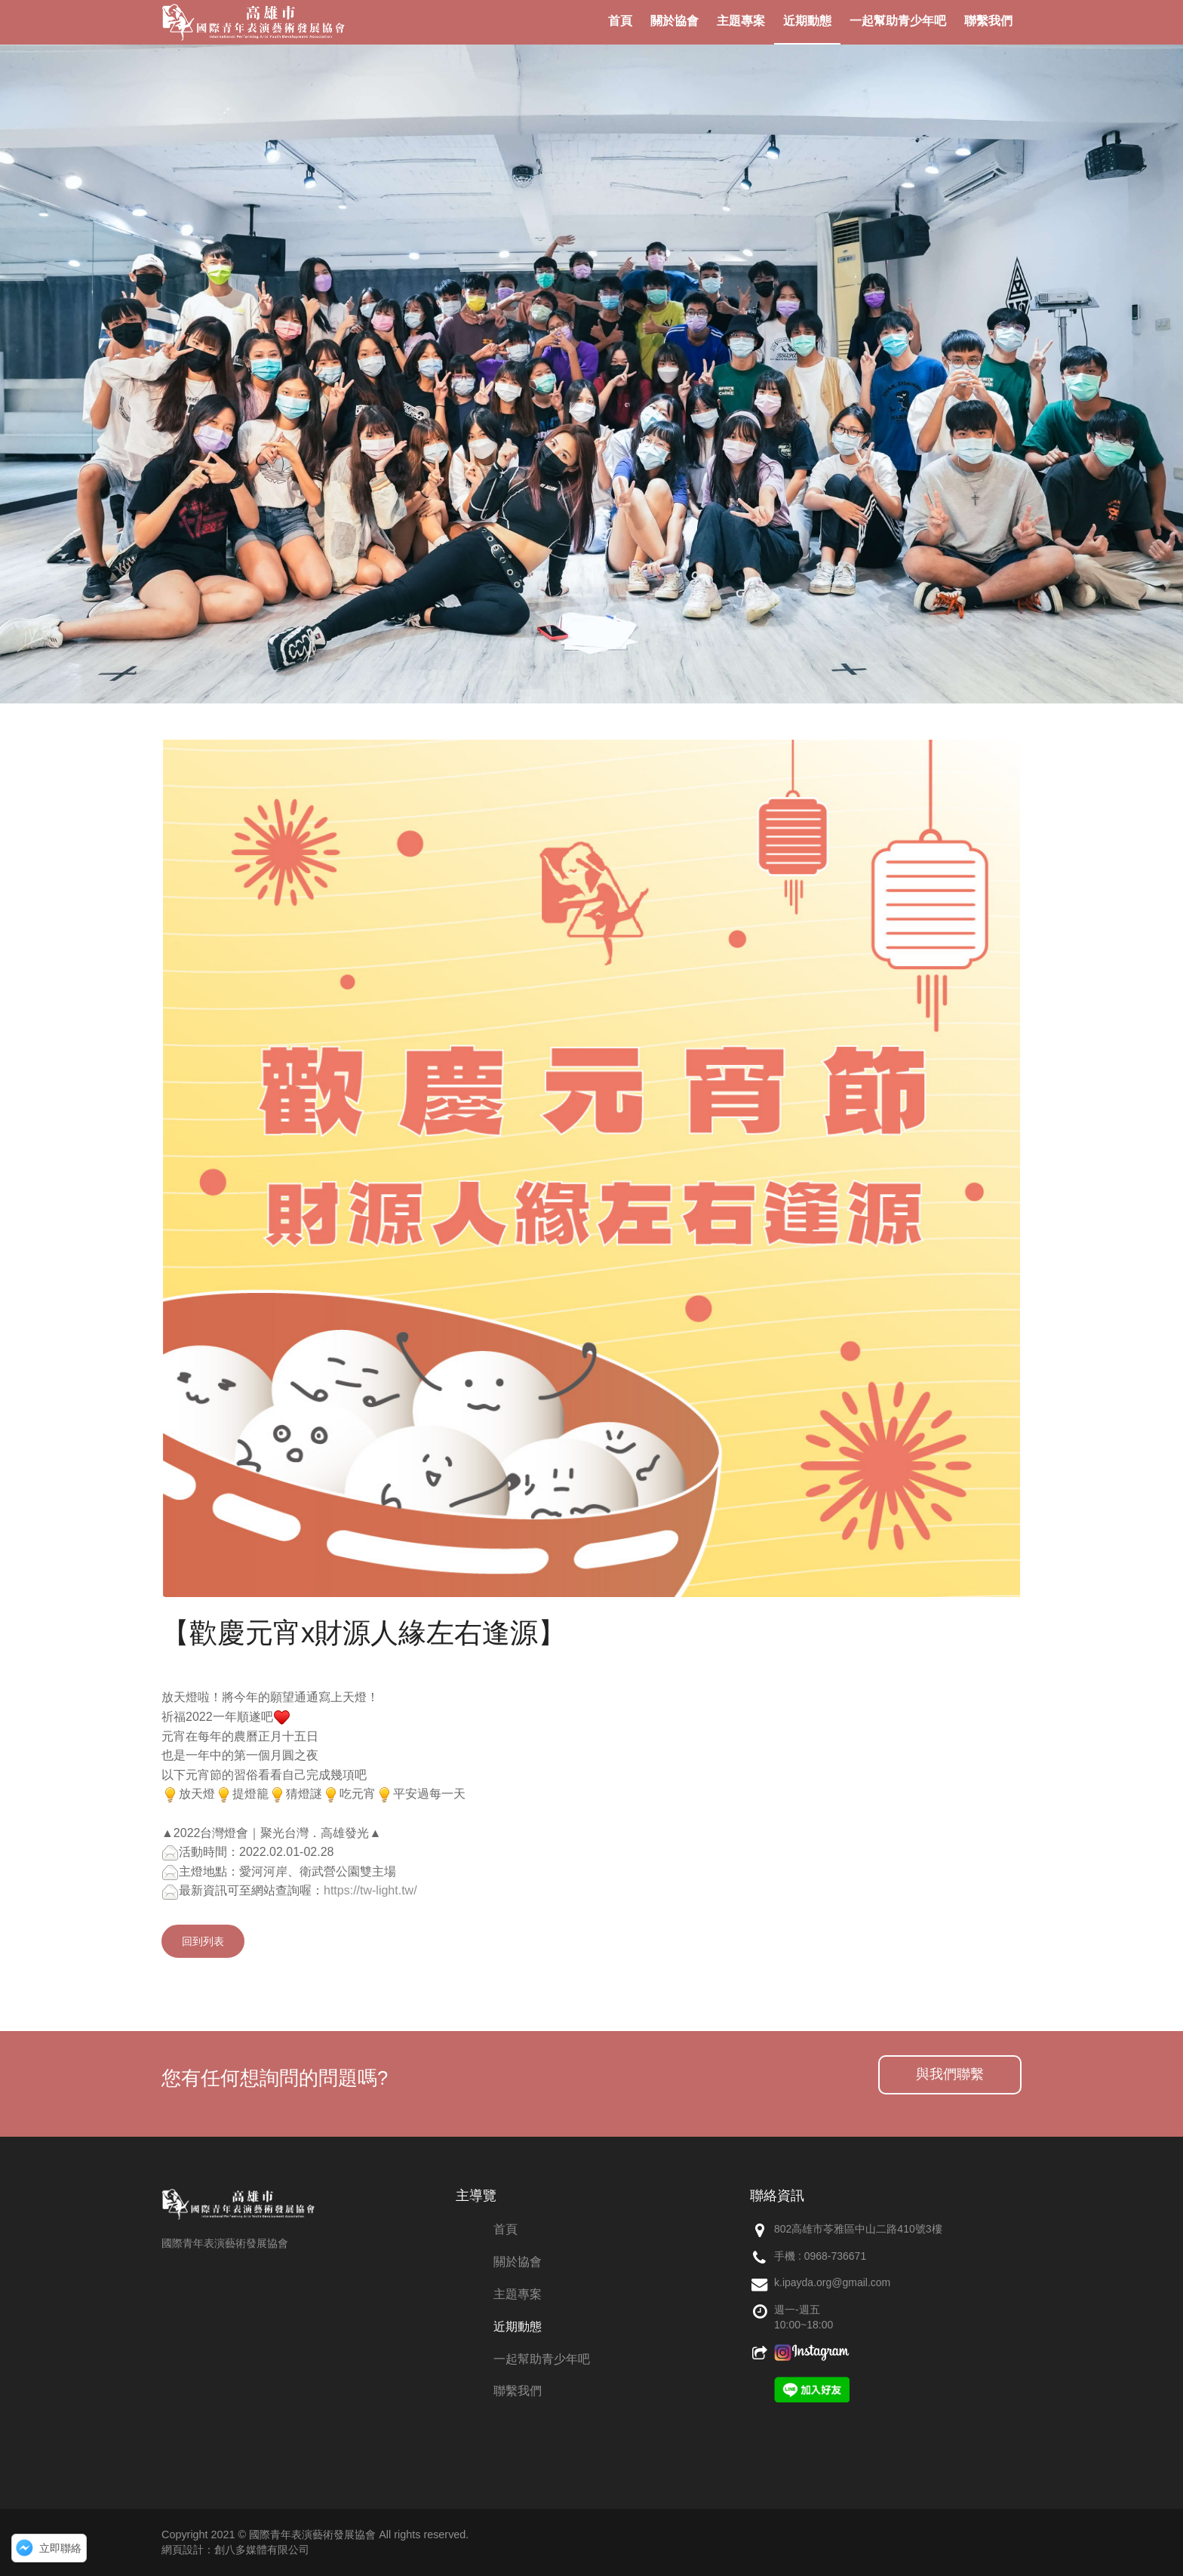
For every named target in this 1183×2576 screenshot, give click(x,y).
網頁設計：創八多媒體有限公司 (235, 2550)
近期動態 (517, 2326)
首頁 (505, 2229)
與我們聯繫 (950, 2074)
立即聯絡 (60, 2548)
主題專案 (517, 2294)
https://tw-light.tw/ (370, 1890)
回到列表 (203, 1941)
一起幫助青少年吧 (541, 2359)
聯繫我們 (517, 2390)
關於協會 (517, 2261)
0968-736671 (835, 2256)
